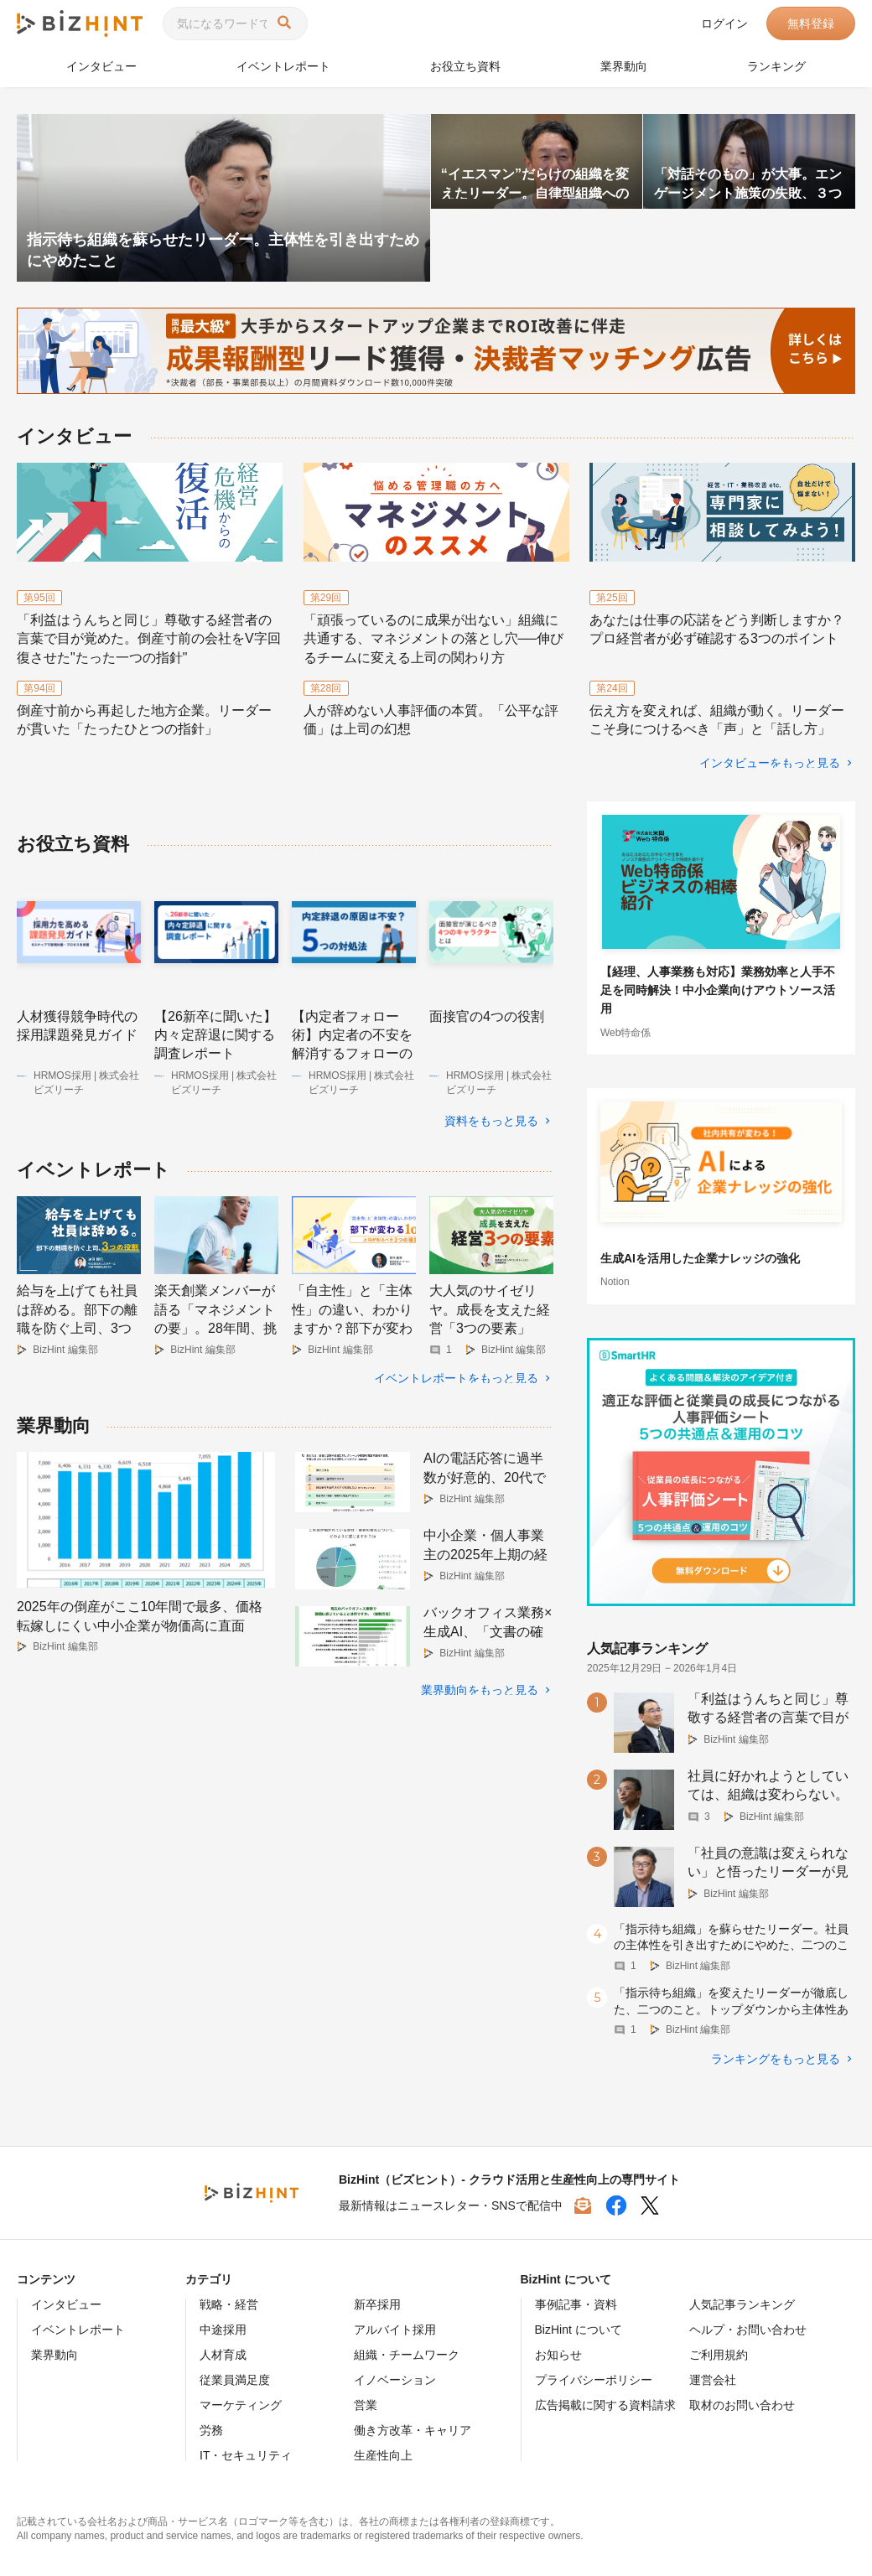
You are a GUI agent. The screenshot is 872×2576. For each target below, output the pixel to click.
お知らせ (558, 2354)
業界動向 (623, 66)
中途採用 (223, 2328)
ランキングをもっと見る (775, 2058)
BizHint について (578, 2328)
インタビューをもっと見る (769, 762)
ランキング (776, 66)
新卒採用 (377, 2303)
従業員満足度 (235, 2379)
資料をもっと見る (491, 1120)
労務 (211, 2429)
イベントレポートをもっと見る (456, 1365)
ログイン (724, 23)
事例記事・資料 (576, 2303)
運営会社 (712, 2379)
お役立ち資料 (465, 66)
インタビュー (101, 66)
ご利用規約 (718, 2354)
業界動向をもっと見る (479, 1677)
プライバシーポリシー (593, 2379)
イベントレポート (283, 66)
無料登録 (810, 23)
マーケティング (241, 2404)
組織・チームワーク (406, 2354)
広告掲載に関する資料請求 (605, 2404)
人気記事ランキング (742, 2303)
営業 (365, 2404)
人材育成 (223, 2354)
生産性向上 (383, 2454)
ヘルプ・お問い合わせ (748, 2328)
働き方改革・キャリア (412, 2429)
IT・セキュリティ (246, 2454)
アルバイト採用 (395, 2328)
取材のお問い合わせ (742, 2404)
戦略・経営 (229, 2303)
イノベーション (395, 2379)
